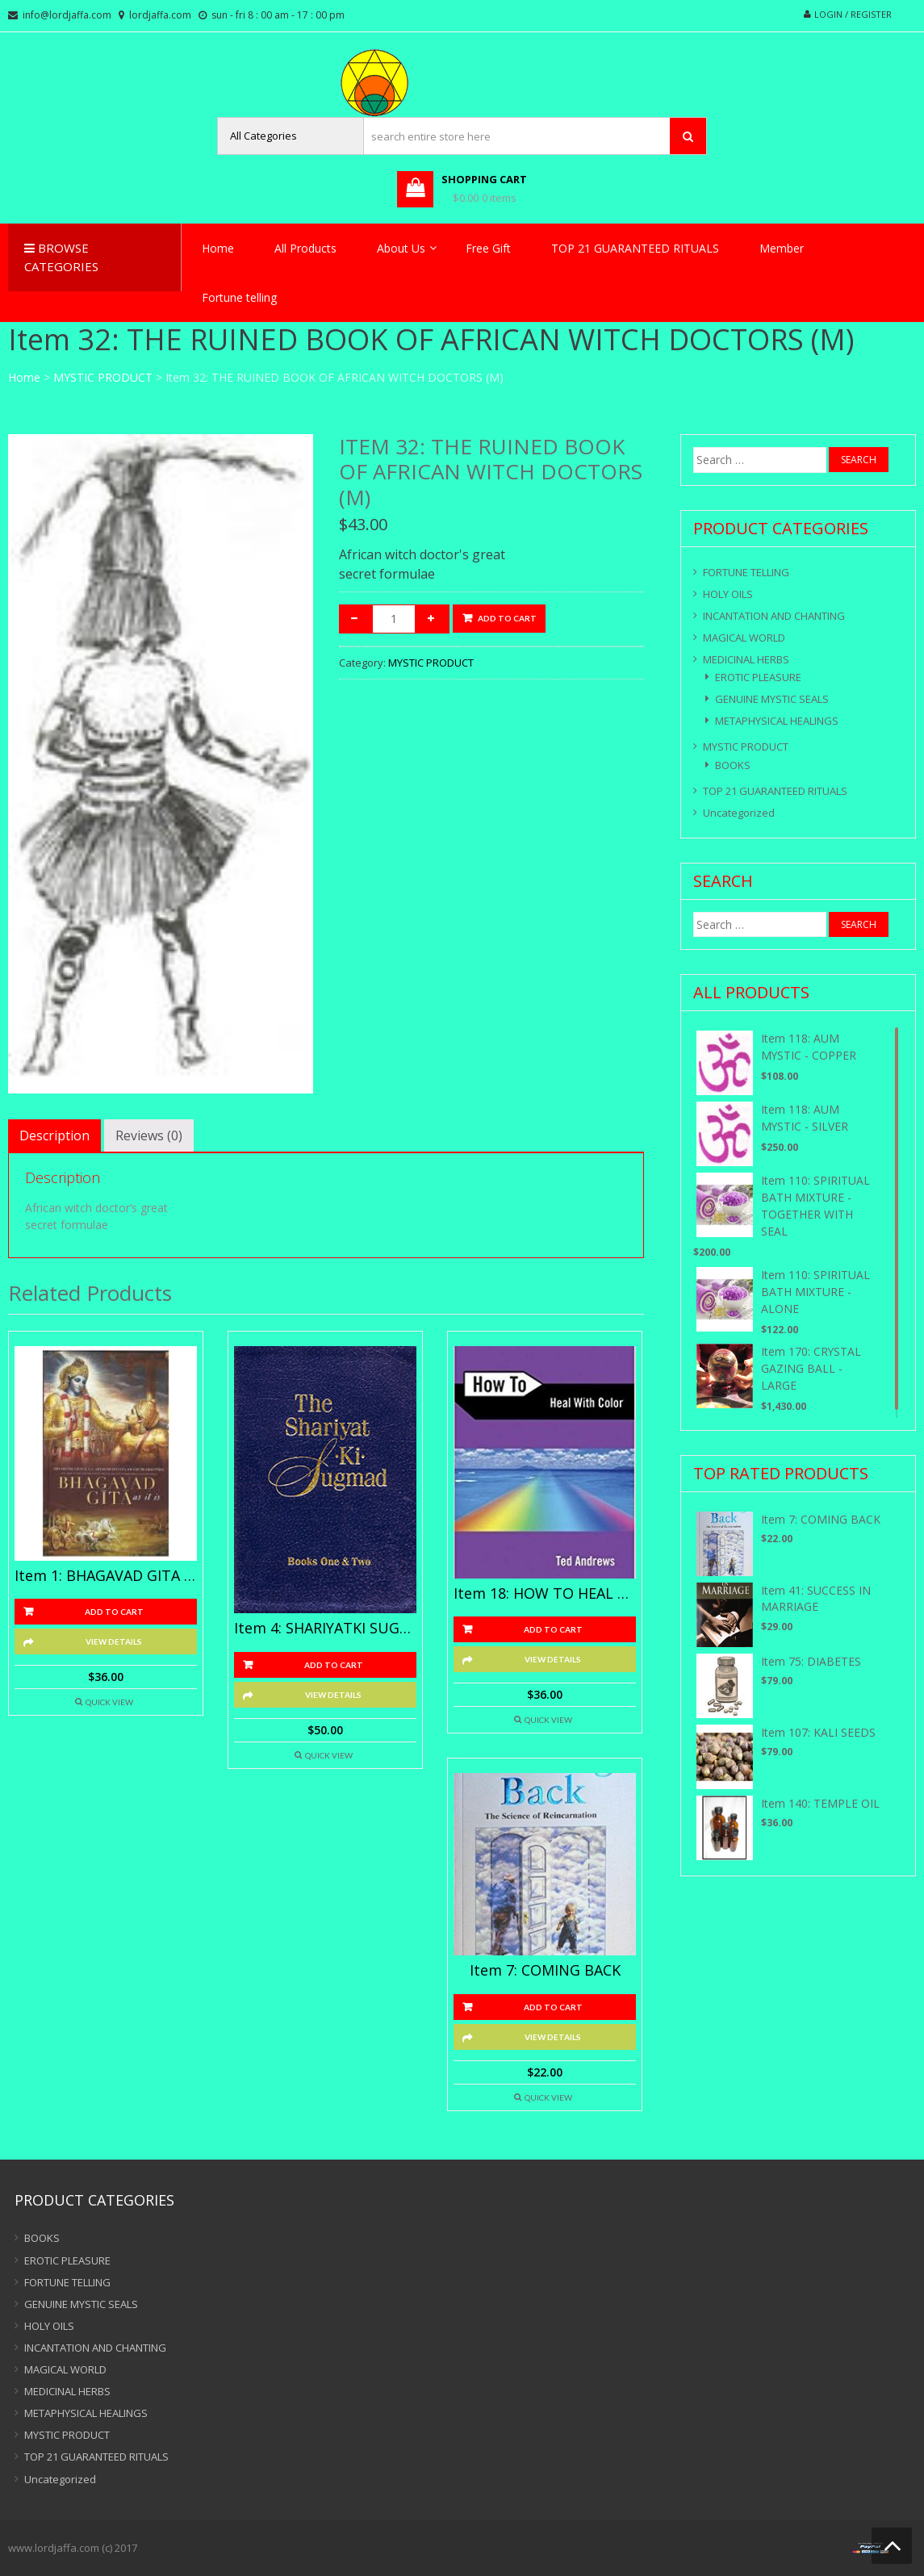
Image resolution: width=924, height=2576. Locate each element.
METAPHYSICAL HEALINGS (776, 720)
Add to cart (507, 618)
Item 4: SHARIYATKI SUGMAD (325, 1628)
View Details (114, 1641)
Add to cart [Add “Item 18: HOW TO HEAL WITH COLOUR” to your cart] (553, 1629)
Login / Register (853, 14)
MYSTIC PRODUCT (103, 377)
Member (781, 248)
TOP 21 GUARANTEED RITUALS (635, 248)
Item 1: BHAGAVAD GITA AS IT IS (106, 1576)
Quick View (109, 1702)
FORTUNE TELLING (746, 572)
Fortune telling (239, 297)
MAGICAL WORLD (744, 637)
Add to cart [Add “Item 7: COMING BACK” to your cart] (553, 2007)
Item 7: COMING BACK (545, 1971)
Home (218, 248)
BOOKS (732, 765)
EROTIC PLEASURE (758, 677)
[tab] (54, 1135)
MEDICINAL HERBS (746, 659)
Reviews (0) (148, 1135)
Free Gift (488, 248)
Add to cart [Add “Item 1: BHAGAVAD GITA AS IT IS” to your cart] (114, 1611)
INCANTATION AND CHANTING (774, 615)
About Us (401, 248)
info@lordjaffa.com (67, 15)
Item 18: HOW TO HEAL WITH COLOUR (545, 1594)
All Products (305, 248)
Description (54, 1135)
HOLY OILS (728, 594)
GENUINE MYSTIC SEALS (772, 699)
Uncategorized (739, 812)
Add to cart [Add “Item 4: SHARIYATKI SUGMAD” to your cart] (333, 1665)
